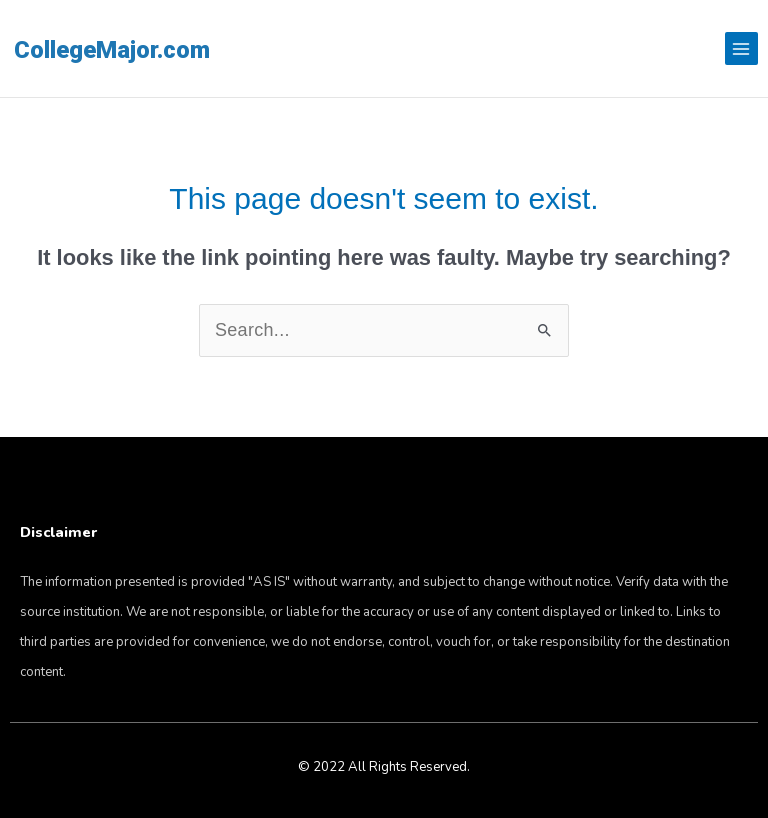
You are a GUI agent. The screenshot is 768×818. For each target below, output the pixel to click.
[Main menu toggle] (741, 48)
